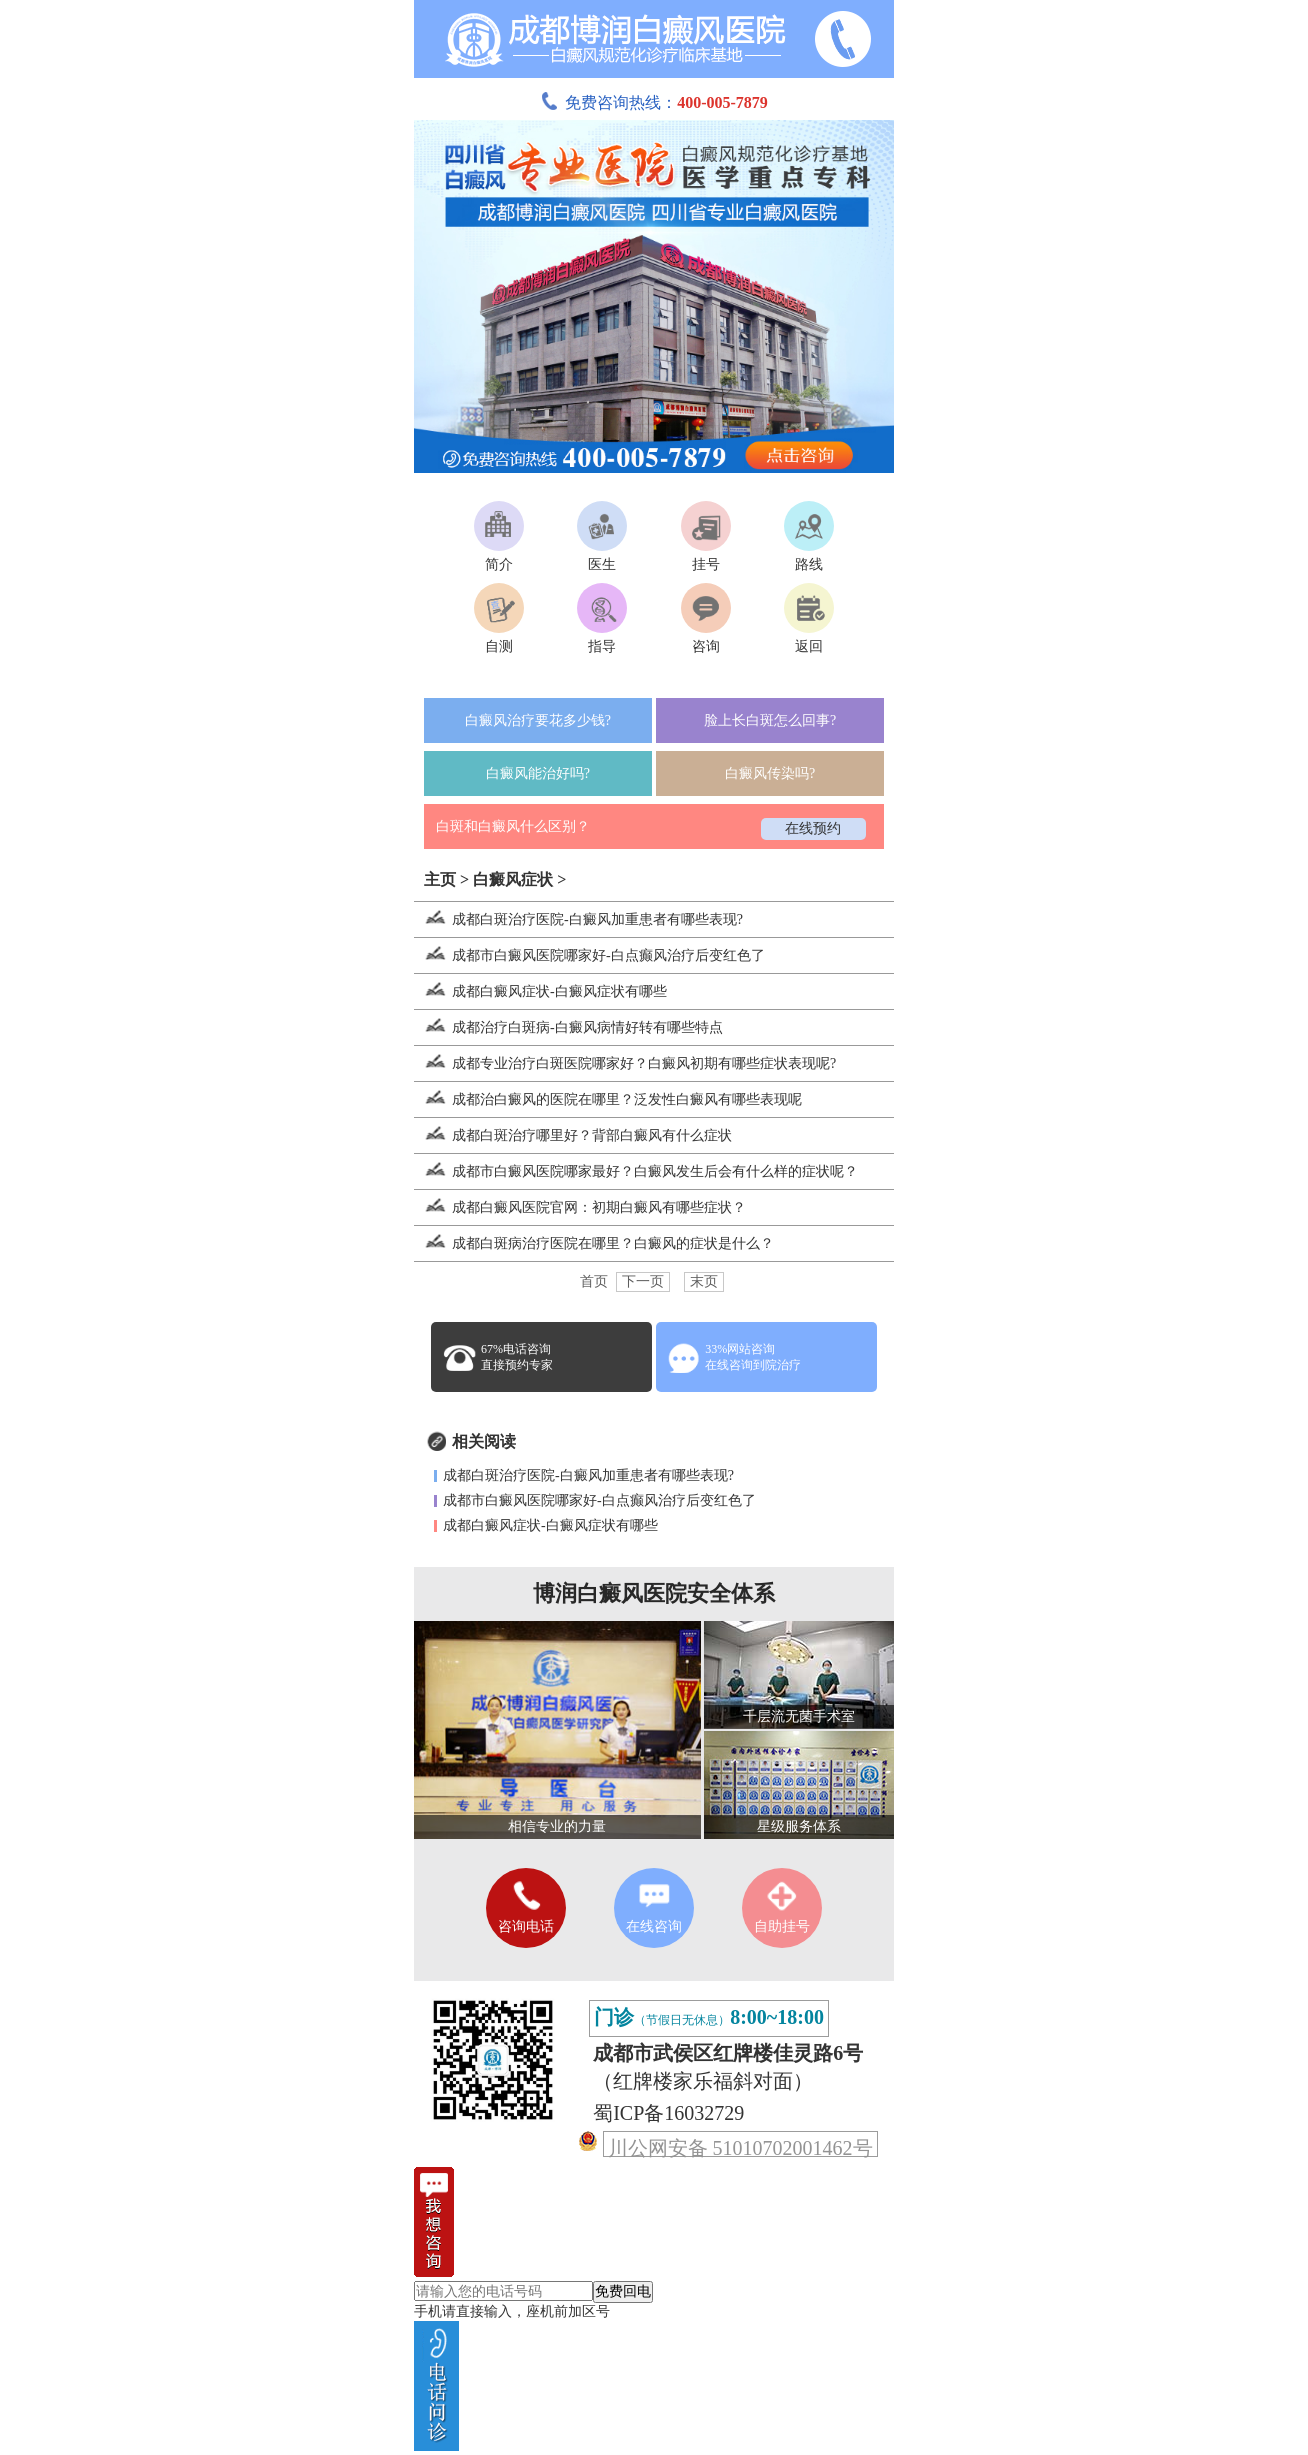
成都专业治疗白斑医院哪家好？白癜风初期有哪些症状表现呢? (625, 1063)
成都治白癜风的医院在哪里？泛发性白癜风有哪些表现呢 (608, 1099)
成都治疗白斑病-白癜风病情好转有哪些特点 (568, 1027)
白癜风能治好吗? (538, 773)
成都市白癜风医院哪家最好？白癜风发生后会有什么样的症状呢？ (636, 1171)
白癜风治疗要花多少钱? (538, 720)
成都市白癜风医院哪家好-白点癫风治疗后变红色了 (589, 955)
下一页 (643, 1281)
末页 (704, 1281)
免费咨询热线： (654, 102)
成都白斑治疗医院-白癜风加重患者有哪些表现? (578, 919)
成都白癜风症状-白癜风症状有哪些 (540, 991)
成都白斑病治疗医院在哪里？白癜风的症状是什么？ (594, 1243)
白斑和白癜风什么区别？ (513, 826)
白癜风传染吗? (770, 773)
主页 (440, 879)
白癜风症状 (513, 879)
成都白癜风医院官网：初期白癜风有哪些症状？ (580, 1207)
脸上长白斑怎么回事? (770, 720)
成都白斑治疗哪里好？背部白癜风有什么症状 (573, 1135)
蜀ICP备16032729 (668, 2113)
